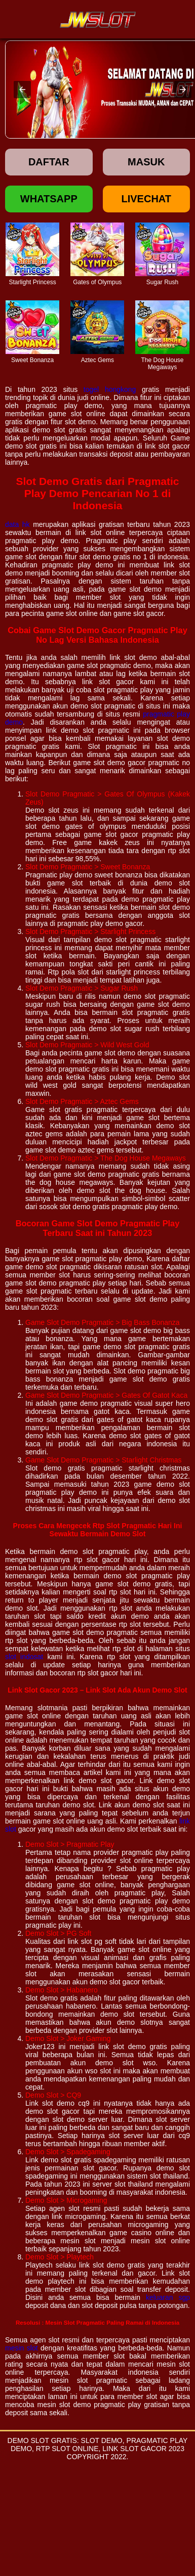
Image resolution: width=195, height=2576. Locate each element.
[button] (22, 89)
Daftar (48, 161)
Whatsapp (48, 198)
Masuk (146, 161)
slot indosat (24, 1657)
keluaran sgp (168, 2297)
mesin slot (21, 2348)
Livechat (146, 198)
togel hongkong (110, 389)
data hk (17, 524)
